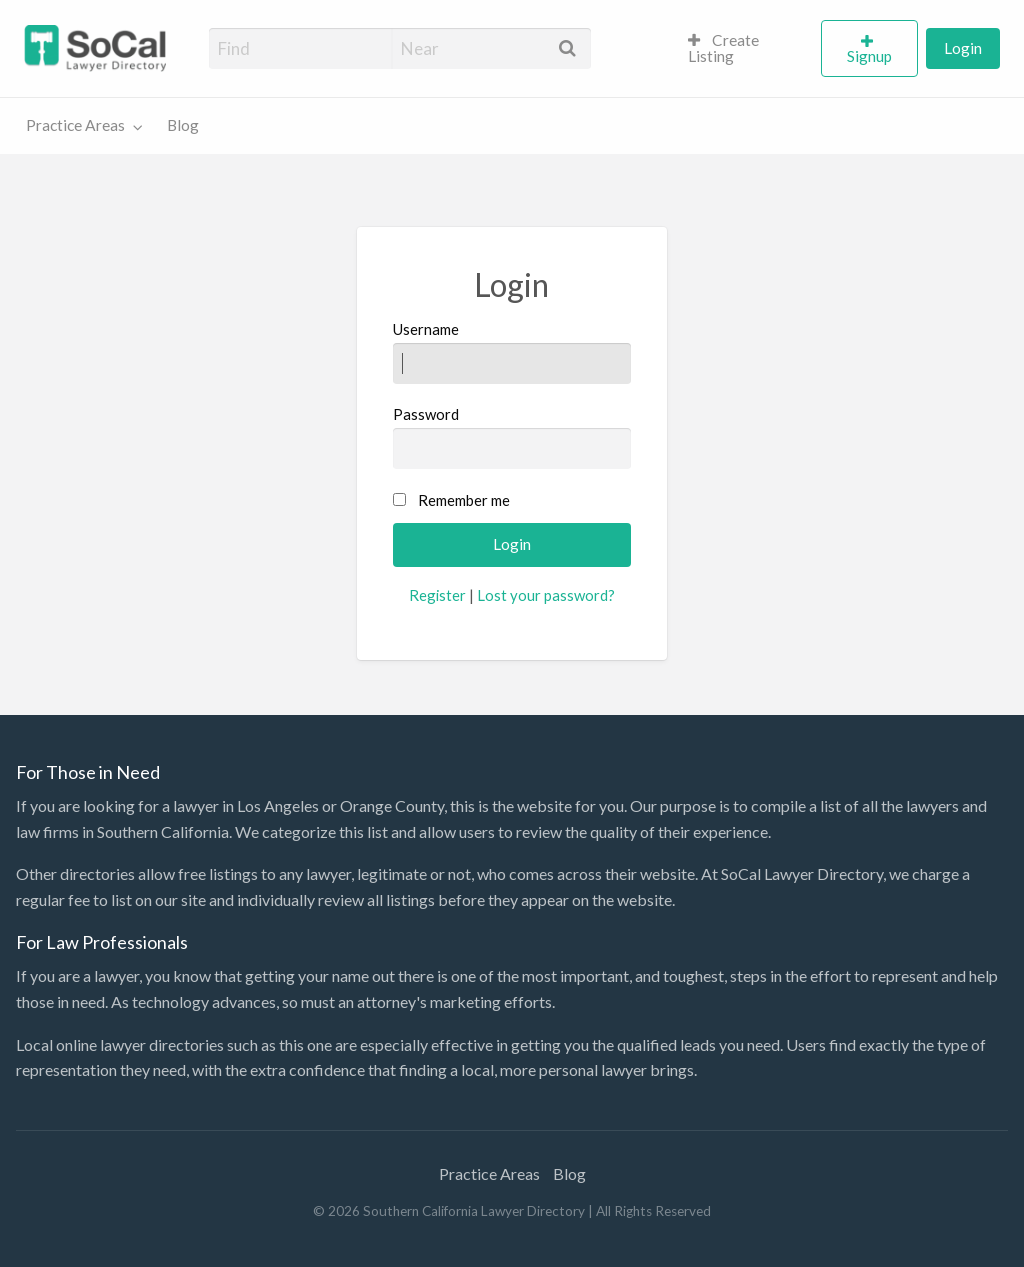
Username (511, 352)
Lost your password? (546, 595)
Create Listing (723, 48)
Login (963, 48)
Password (511, 437)
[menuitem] (746, 49)
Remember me (464, 500)
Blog (183, 125)
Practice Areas (75, 125)
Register (437, 595)
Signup (869, 56)
